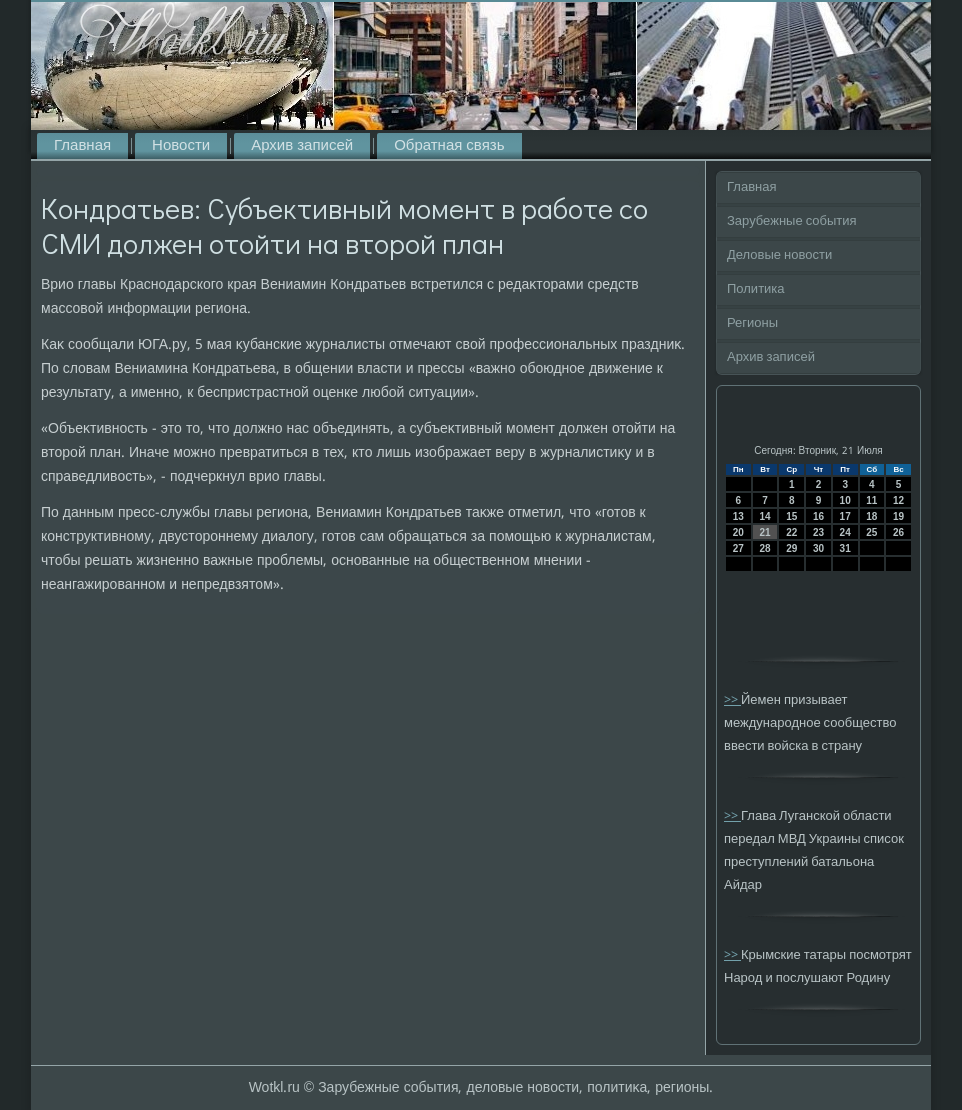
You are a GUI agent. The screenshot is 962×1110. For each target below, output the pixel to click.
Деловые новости (779, 255)
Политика (756, 289)
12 (898, 500)
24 (845, 532)
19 (898, 516)
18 (871, 516)
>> (732, 700)
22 (791, 532)
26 (898, 532)
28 (764, 548)
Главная (82, 146)
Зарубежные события (792, 221)
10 (845, 500)
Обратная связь (449, 146)
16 (818, 516)
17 (845, 516)
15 (791, 516)
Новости (181, 146)
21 (764, 532)
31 (845, 548)
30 (818, 548)
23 (818, 532)
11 (871, 500)
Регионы (752, 323)
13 (738, 516)
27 (738, 548)
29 (791, 548)
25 (871, 532)
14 (764, 516)
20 (738, 532)
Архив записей (302, 146)
